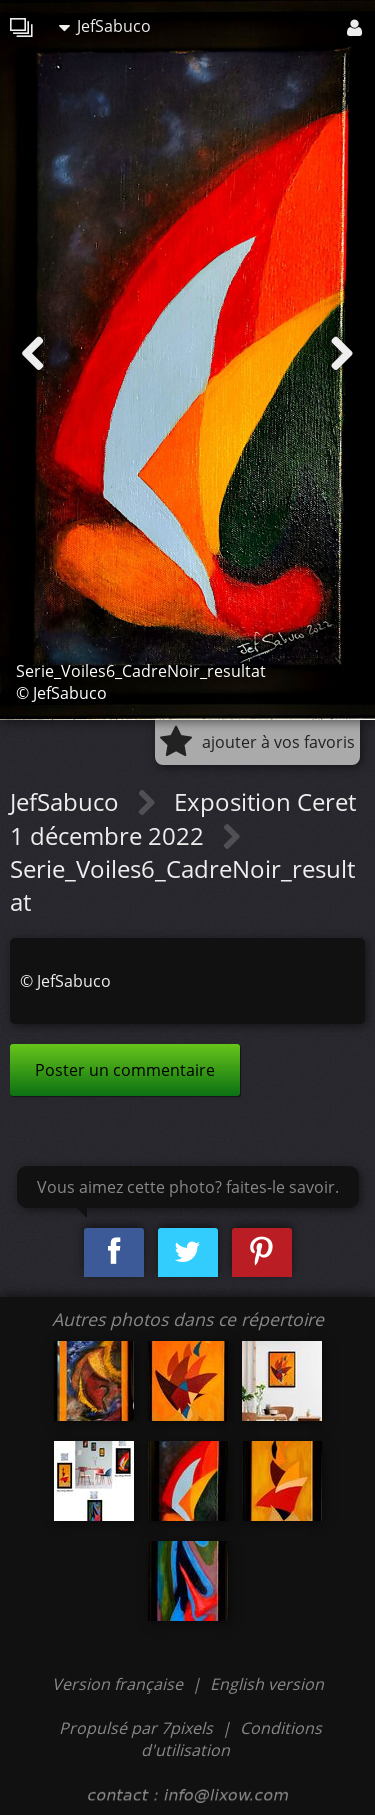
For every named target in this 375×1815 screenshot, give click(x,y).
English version (267, 1684)
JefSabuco (105, 26)
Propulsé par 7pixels (136, 1728)
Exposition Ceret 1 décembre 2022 (183, 818)
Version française (119, 1684)
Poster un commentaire (125, 1070)
